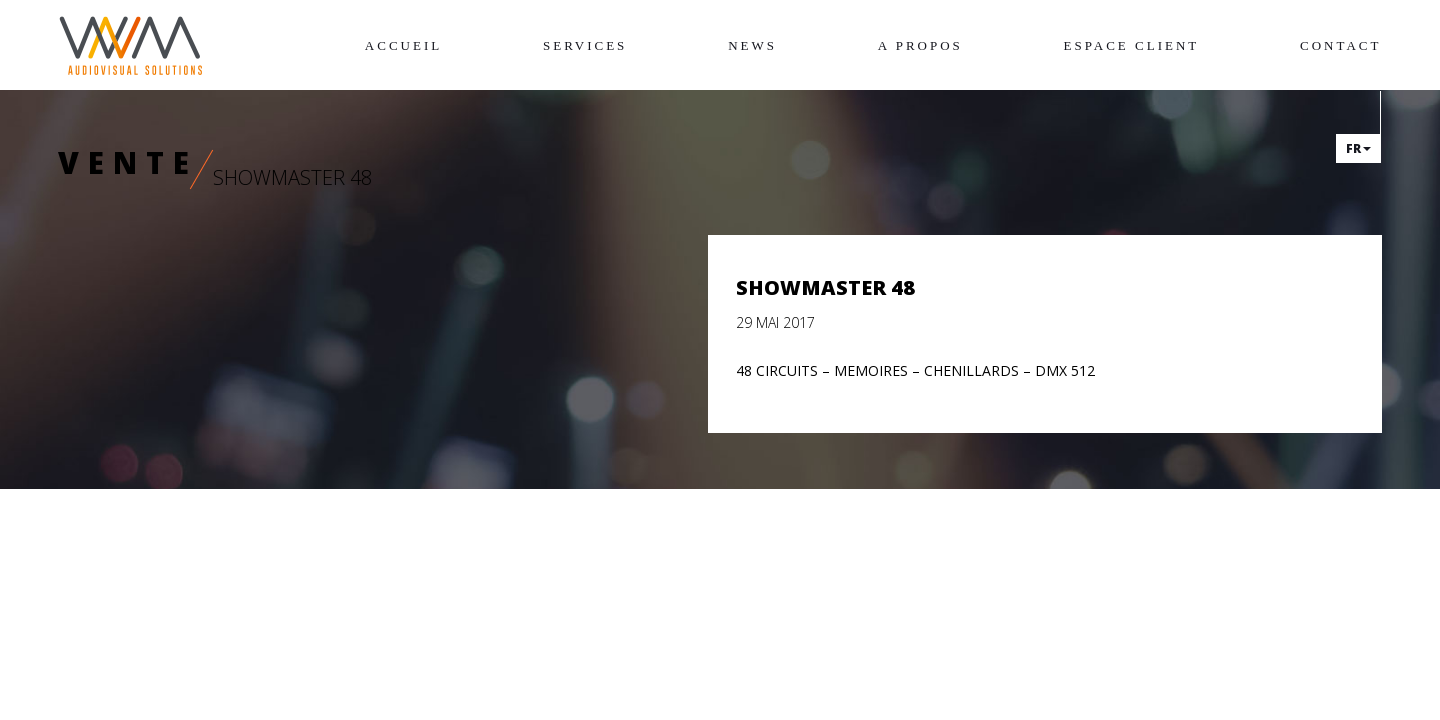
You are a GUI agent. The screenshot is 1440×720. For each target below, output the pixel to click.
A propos (920, 45)
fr (1358, 148)
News (752, 45)
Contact (1340, 45)
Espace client (1132, 45)
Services (585, 45)
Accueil (403, 45)
